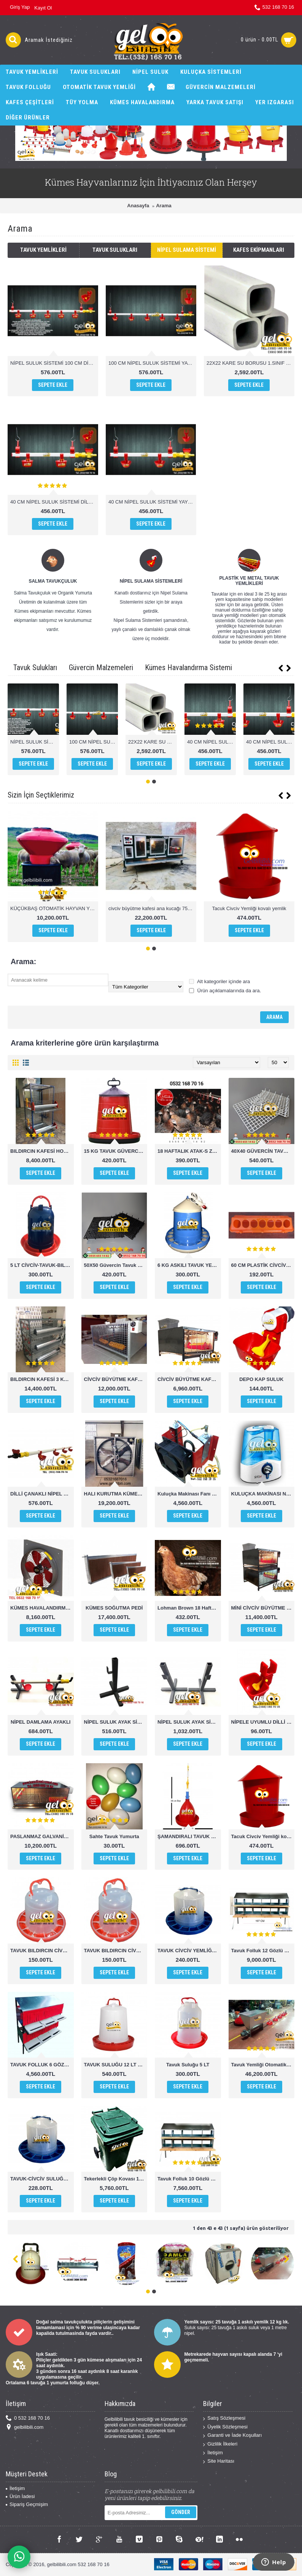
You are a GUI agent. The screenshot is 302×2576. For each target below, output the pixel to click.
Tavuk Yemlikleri (43, 249)
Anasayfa (138, 205)
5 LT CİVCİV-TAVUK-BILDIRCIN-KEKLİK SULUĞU (42, 1265)
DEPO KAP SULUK (261, 1379)
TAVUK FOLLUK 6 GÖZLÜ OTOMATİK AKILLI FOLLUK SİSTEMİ (42, 2064)
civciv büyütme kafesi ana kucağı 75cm (151, 908)
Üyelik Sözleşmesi (225, 2427)
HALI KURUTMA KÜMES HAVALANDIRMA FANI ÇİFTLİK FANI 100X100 (116, 1494)
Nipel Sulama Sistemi (186, 249)
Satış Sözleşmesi (224, 2418)
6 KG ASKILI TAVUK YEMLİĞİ (189, 1265)
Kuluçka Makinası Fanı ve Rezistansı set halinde (189, 1494)
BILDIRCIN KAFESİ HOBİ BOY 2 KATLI (42, 1151)
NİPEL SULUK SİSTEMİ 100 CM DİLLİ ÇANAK (54, 363)
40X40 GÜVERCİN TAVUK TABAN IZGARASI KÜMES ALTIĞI (263, 1151)
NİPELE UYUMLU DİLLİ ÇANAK (263, 1722)
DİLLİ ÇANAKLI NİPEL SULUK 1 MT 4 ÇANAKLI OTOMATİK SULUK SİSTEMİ (42, 1494)
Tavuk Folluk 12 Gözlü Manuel (263, 1950)
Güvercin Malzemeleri (101, 667)
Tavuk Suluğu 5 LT (188, 2064)
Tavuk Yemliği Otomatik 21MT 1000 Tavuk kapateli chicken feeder (263, 2064)
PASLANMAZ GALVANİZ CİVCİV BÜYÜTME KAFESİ (42, 1836)
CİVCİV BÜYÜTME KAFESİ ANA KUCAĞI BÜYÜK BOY (116, 1379)
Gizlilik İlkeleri (220, 2444)
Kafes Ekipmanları (258, 249)
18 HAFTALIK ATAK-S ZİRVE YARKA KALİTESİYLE (189, 1151)
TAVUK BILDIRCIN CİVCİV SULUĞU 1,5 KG (42, 1950)
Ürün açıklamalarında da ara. (225, 990)
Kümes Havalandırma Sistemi (188, 667)
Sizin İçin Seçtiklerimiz (41, 794)
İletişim (213, 2453)
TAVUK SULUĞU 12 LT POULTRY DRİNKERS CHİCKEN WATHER (116, 2064)
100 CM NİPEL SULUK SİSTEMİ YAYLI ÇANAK (152, 363)
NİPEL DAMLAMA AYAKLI (40, 1722)
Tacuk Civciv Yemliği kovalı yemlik (249, 908)
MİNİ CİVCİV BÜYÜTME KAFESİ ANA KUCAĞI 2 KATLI (263, 1608)
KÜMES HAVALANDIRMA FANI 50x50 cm (42, 1608)
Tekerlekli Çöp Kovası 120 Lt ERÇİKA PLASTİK (116, 2179)
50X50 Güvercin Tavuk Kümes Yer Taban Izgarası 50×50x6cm (116, 1265)
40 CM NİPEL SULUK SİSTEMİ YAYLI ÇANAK (152, 502)
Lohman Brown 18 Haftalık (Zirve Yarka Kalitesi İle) (189, 1608)
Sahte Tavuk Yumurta (114, 1836)
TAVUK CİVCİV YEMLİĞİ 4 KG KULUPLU (189, 1950)
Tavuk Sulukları (114, 249)
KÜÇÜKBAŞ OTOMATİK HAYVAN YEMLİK (54, 908)
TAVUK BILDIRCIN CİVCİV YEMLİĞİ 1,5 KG (116, 1950)
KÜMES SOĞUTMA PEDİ (114, 1608)
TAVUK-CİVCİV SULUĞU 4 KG (42, 2179)
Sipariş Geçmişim (27, 2504)
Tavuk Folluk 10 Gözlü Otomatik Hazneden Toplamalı (189, 2179)
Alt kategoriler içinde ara (219, 981)
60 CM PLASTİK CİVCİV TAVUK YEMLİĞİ (263, 1265)
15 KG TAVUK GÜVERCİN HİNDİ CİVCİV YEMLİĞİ (116, 1151)
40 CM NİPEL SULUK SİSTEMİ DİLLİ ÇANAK (54, 502)
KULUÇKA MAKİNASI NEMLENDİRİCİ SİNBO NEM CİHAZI (263, 1494)
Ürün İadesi (20, 2496)
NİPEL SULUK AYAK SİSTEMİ (116, 1722)
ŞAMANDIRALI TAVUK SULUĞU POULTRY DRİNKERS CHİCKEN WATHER (189, 1836)
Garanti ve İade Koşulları (232, 2435)
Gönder (180, 2512)
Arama (163, 205)
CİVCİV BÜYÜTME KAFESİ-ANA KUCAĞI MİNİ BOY (189, 1379)
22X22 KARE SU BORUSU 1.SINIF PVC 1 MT (250, 363)
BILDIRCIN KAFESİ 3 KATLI (42, 1379)
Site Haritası (218, 2461)
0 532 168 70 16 (28, 2418)
